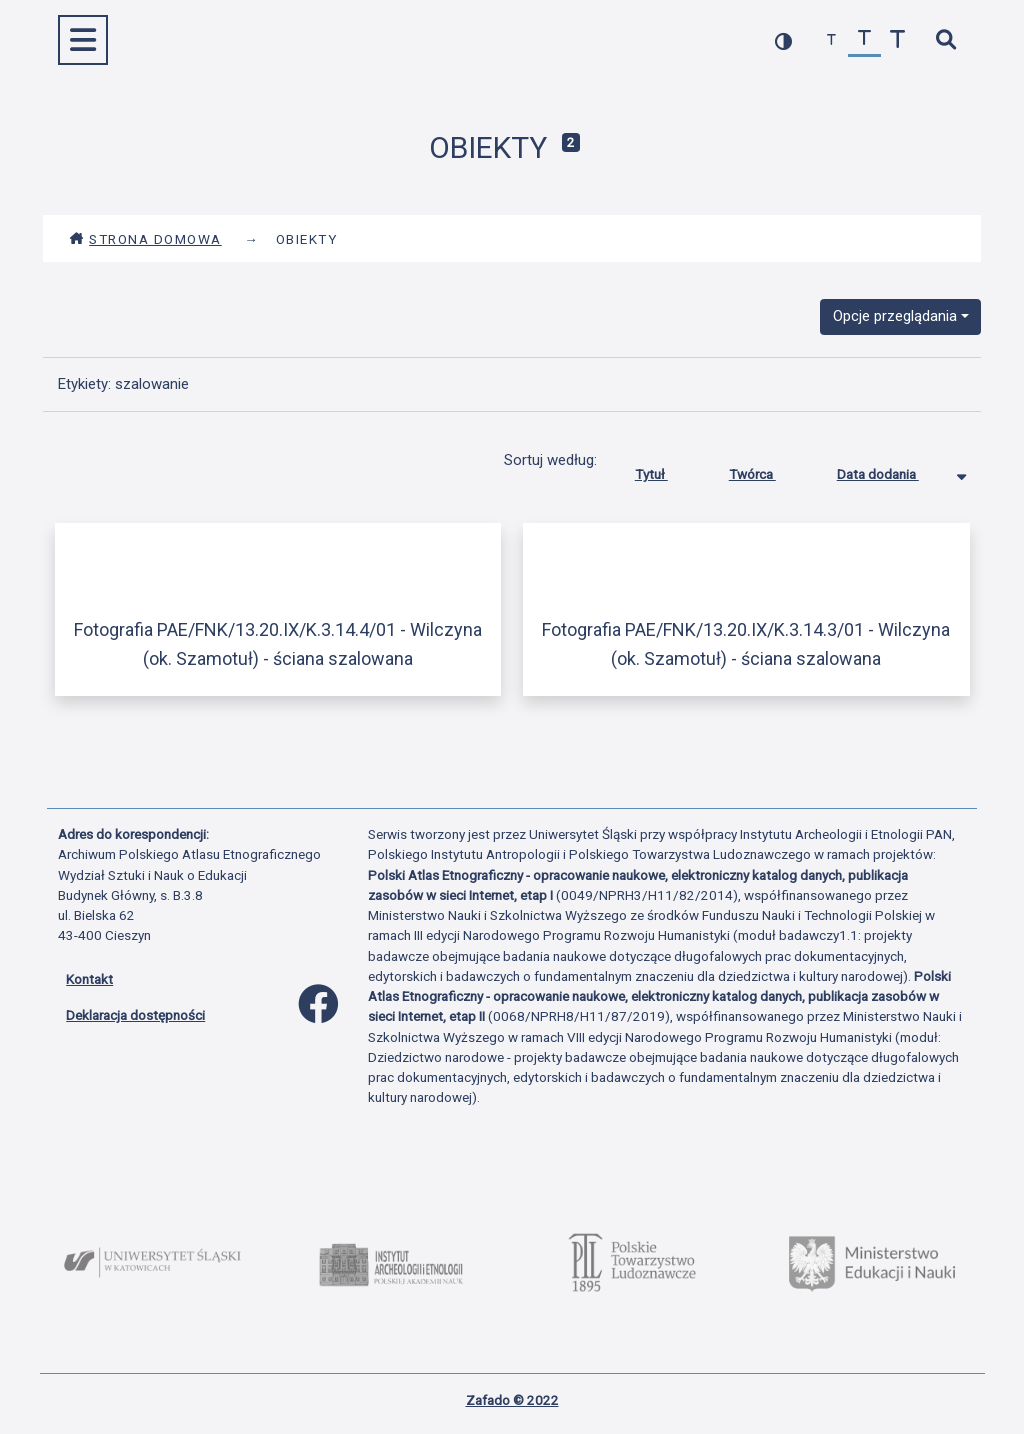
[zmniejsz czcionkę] (831, 40)
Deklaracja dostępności (135, 1015)
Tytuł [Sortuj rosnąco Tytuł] (666, 470)
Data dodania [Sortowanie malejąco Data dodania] (893, 470)
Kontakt (89, 979)
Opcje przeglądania (895, 316)
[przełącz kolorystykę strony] (783, 40)
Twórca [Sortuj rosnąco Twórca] (767, 470)
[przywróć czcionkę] (864, 40)
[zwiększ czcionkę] (897, 40)
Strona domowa (145, 239)
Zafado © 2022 (512, 1400)
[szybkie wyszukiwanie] (945, 40)
